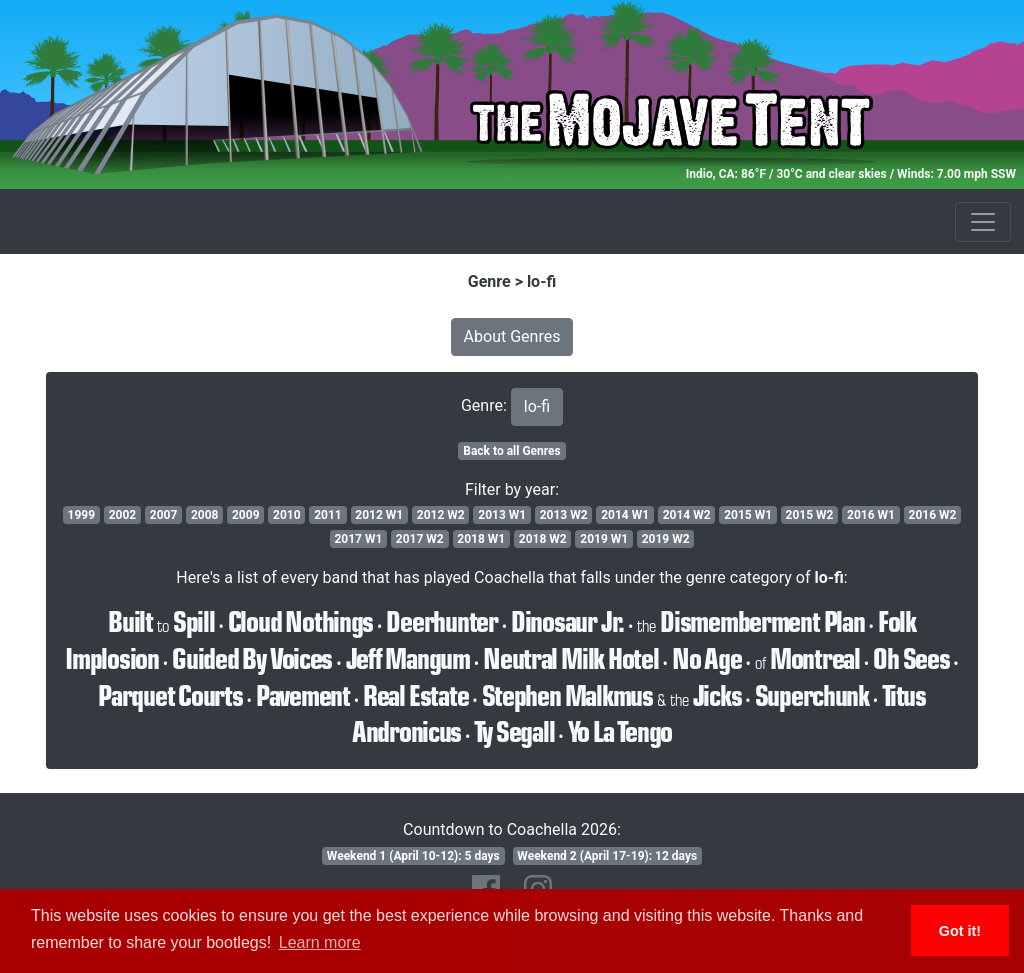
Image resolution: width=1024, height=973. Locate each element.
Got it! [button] (960, 931)
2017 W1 (358, 539)
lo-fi (541, 281)
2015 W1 (748, 515)
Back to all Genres (511, 451)
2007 (164, 515)
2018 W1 (481, 539)
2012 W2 (441, 515)
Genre (489, 281)
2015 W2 (810, 515)
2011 (328, 515)
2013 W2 (564, 515)
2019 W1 (604, 539)
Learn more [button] (320, 942)
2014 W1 (625, 515)
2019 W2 (666, 539)
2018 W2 (543, 539)
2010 (287, 515)
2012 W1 (379, 515)
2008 (205, 515)
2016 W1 (871, 515)
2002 (123, 515)
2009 (246, 515)
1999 (82, 515)
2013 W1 (502, 515)
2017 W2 (420, 539)
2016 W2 (933, 515)
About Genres (512, 336)
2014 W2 (687, 515)
